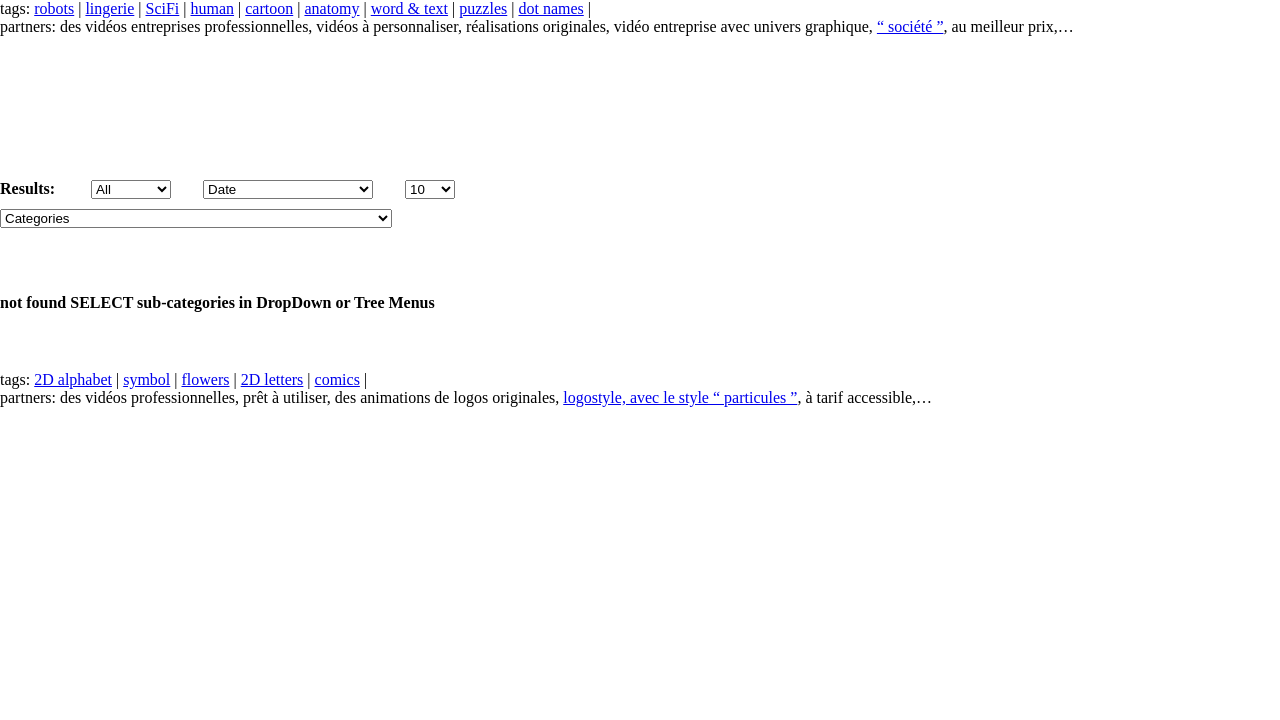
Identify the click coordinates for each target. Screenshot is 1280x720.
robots (54, 8)
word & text (409, 8)
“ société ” (910, 26)
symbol (146, 379)
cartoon (269, 8)
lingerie (109, 8)
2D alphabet (73, 379)
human (213, 8)
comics (337, 379)
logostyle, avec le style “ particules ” (680, 397)
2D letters (272, 379)
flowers (206, 379)
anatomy (331, 8)
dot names (550, 8)
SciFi (163, 8)
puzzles (483, 8)
